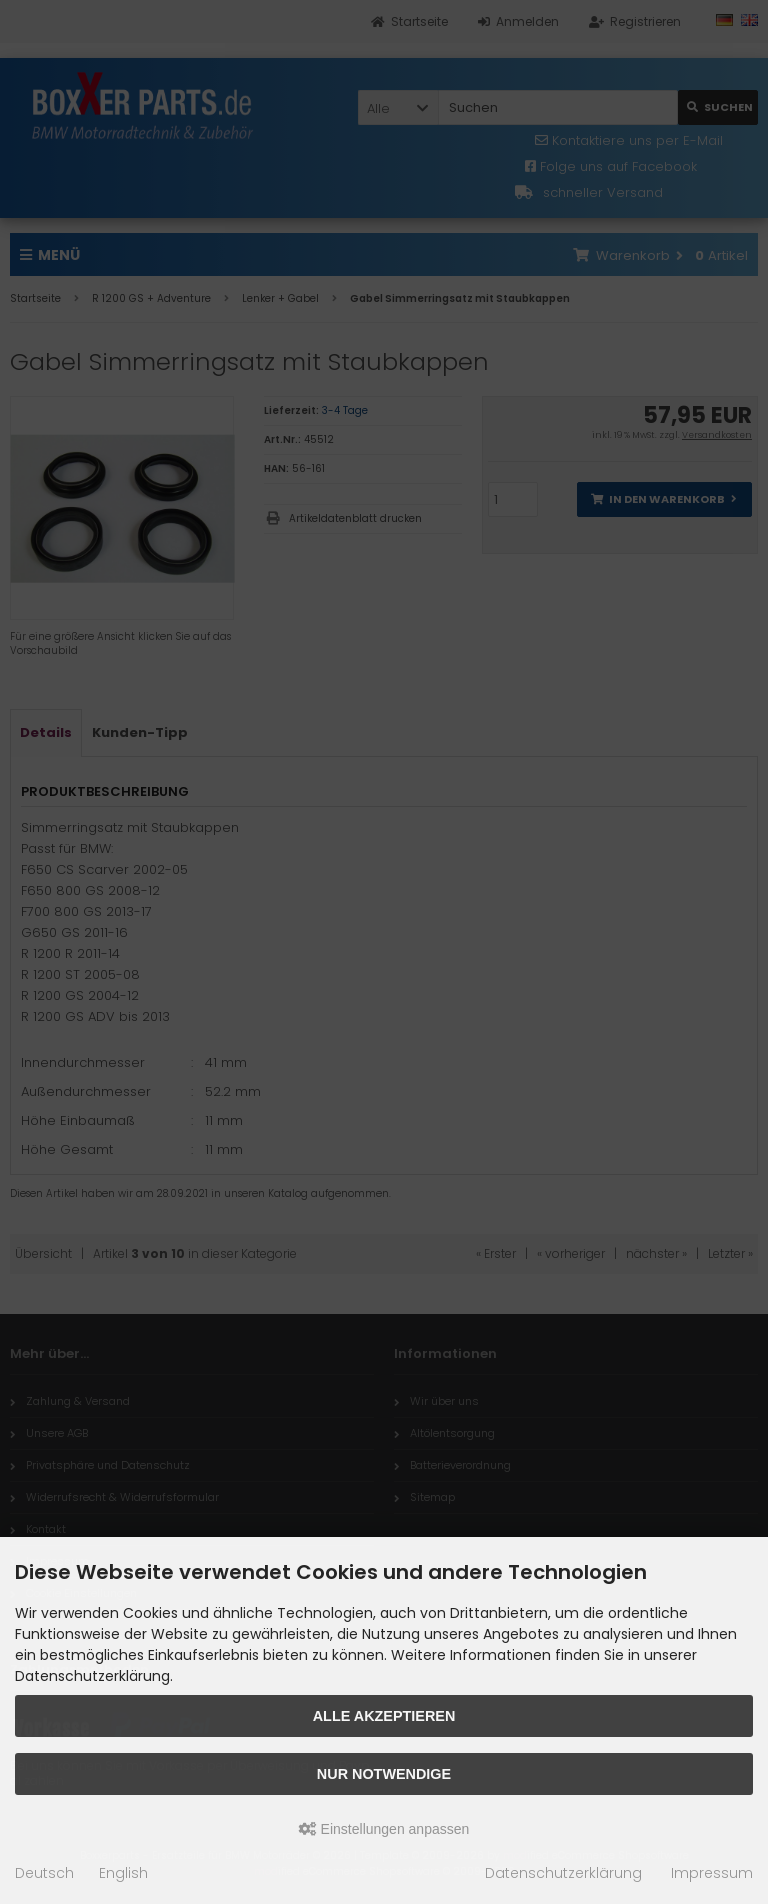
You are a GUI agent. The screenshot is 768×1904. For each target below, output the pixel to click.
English (123, 1873)
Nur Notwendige (384, 1774)
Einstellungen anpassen (384, 1829)
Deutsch (44, 1873)
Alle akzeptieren (384, 1716)
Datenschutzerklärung (563, 1873)
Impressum (712, 1873)
